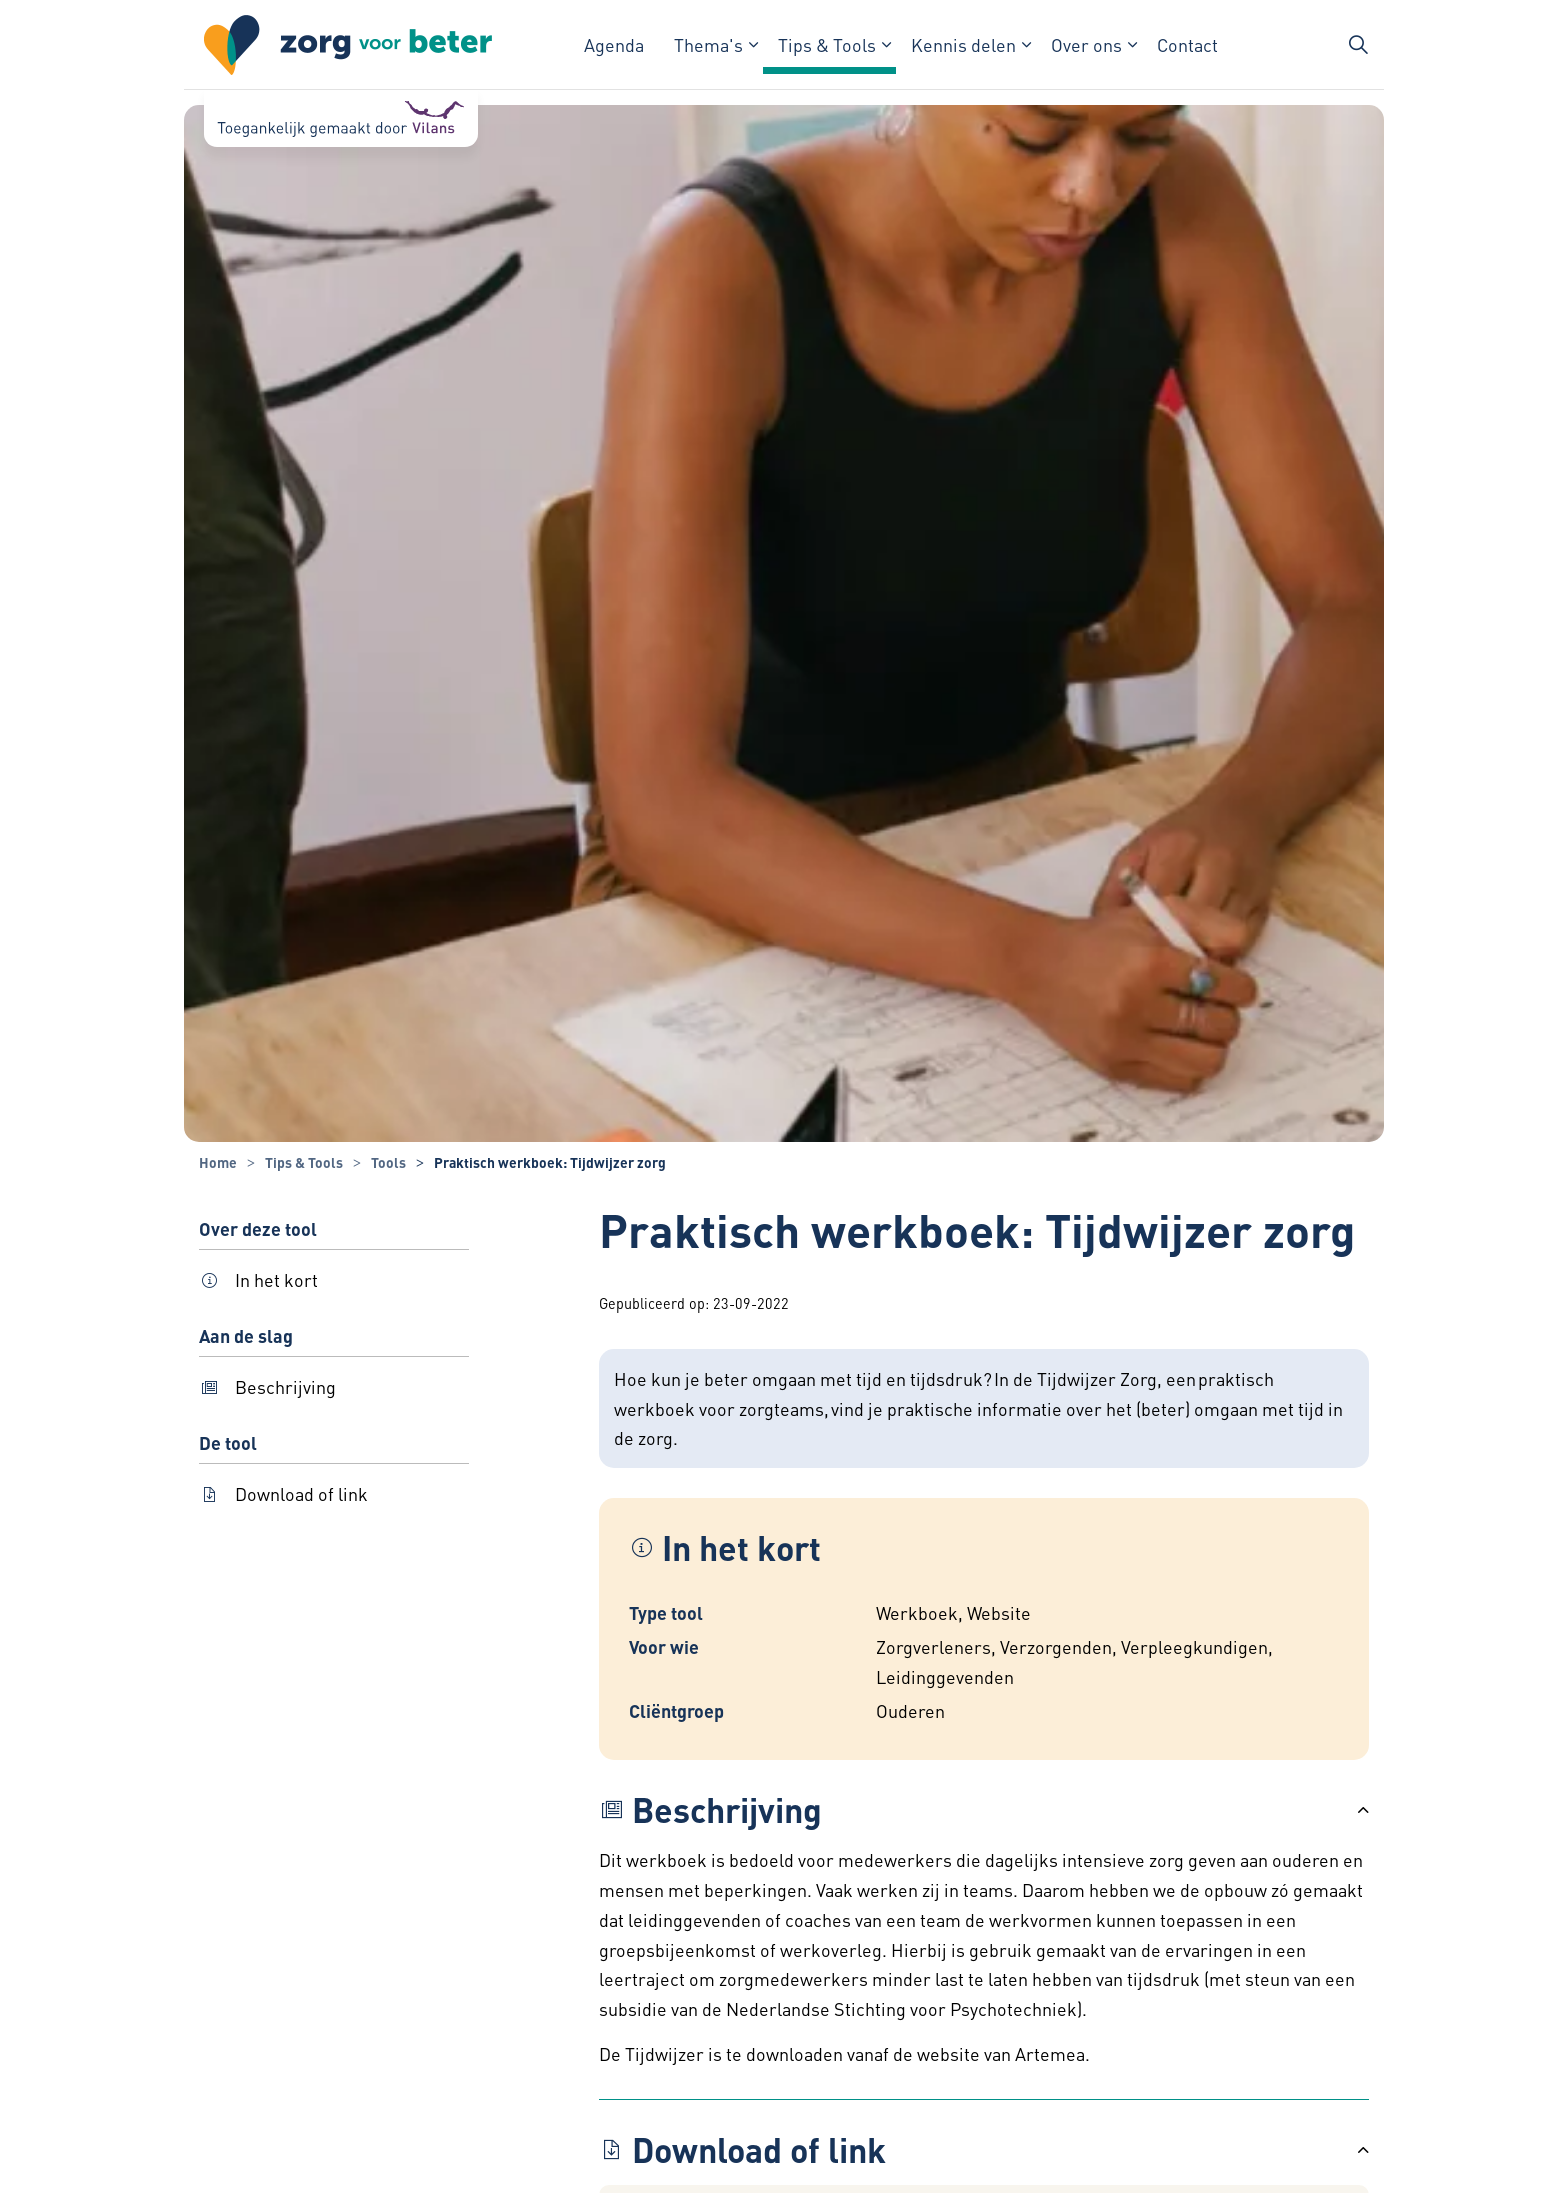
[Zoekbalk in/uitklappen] (1358, 45)
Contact (1187, 44)
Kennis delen (963, 44)
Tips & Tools (827, 44)
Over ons (1086, 44)
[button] (984, 1810)
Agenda (614, 44)
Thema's (708, 44)
